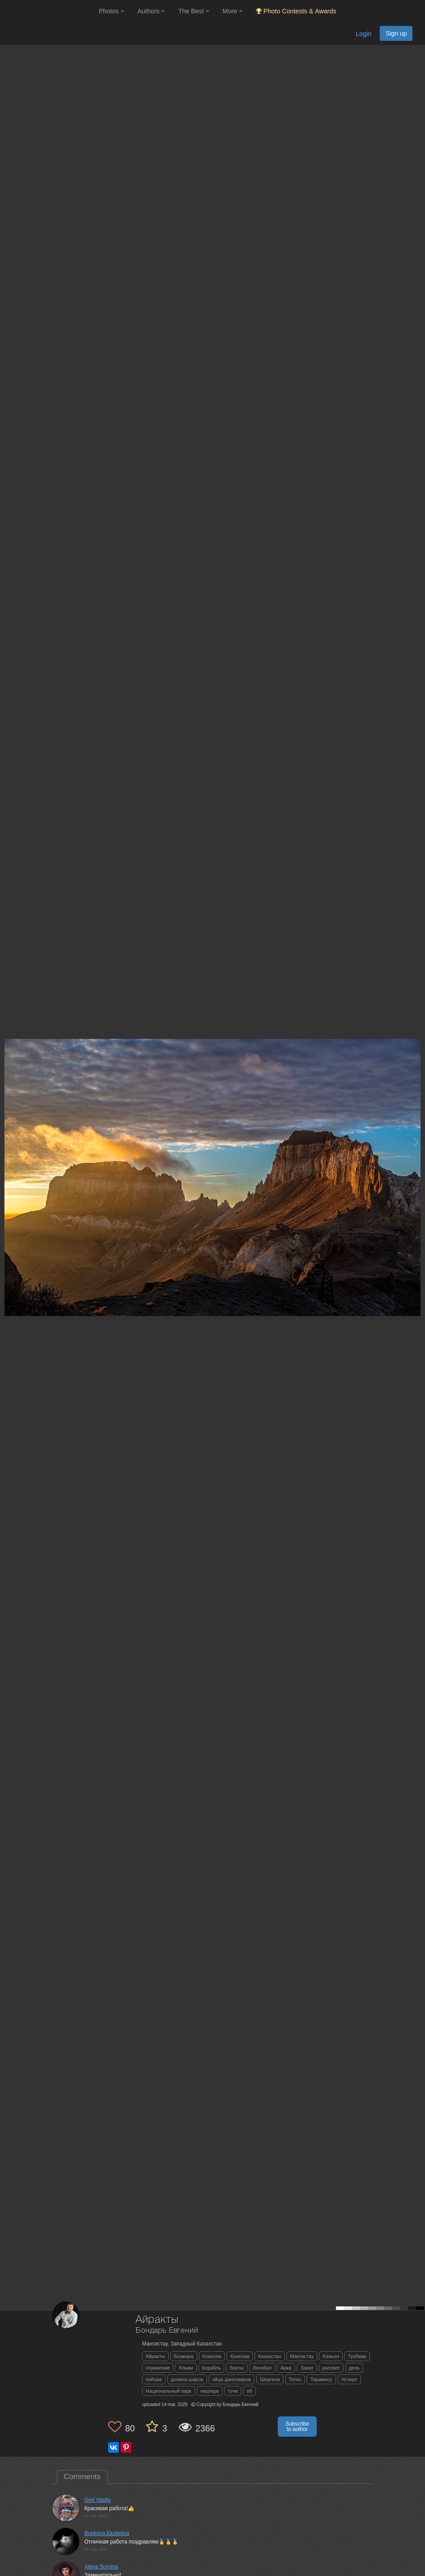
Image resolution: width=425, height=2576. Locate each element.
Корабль (211, 2367)
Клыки (186, 2367)
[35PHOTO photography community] (48, 11)
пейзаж (154, 2379)
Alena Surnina (101, 2567)
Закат (306, 2367)
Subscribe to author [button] (297, 2426)
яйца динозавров (231, 2379)
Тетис (295, 2379)
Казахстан (269, 2356)
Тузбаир (357, 2356)
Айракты (155, 2356)
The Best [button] (193, 11)
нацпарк (209, 2391)
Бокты (236, 2367)
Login (363, 34)
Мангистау (302, 2356)
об (249, 2391)
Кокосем (212, 2356)
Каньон (331, 2356)
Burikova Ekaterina (107, 2533)
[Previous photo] (8, 1142)
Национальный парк (168, 2391)
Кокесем (239, 2356)
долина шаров (187, 2379)
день (354, 2367)
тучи (233, 2391)
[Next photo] (416, 1142)
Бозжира (184, 2356)
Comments (82, 2476)
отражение (158, 2367)
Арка (286, 2367)
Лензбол (262, 2367)
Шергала (270, 2379)
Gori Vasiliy (98, 2500)
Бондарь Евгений (167, 2330)
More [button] (233, 11)
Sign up (396, 33)
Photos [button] (111, 11)
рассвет (331, 2367)
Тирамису (321, 2379)
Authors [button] (151, 11)
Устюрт (349, 2379)
